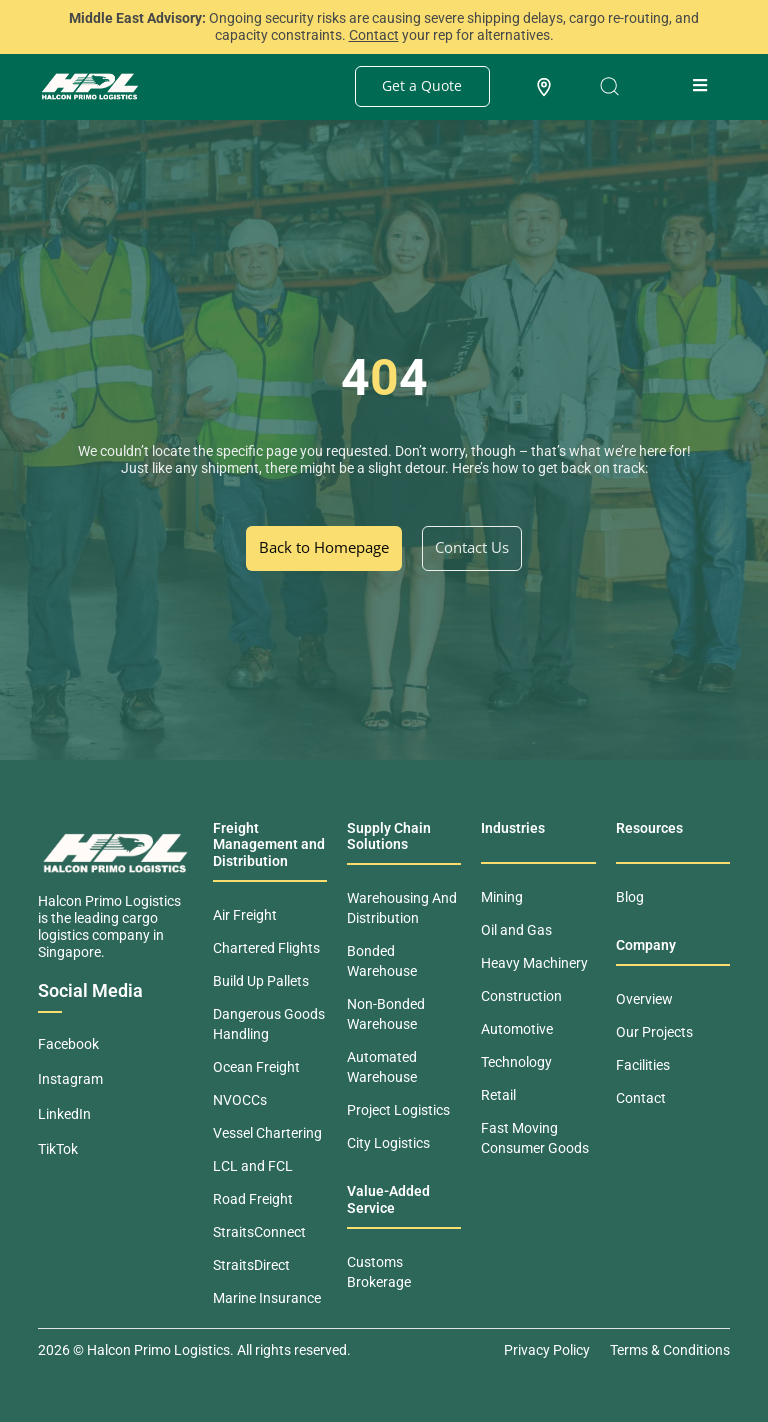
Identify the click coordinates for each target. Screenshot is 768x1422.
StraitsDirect (251, 1265)
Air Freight (245, 915)
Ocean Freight (256, 1067)
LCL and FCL (253, 1166)
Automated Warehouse (382, 1067)
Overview (644, 999)
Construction (521, 996)
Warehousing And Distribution (402, 908)
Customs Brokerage (379, 1272)
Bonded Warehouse (382, 961)
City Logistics (388, 1143)
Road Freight (253, 1199)
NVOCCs (240, 1100)
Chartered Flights (266, 948)
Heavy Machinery (534, 963)
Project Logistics (398, 1110)
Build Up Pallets (261, 981)
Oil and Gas (516, 930)
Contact (641, 1098)
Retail (498, 1095)
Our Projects (654, 1032)
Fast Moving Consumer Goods (535, 1138)
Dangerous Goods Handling (269, 1024)
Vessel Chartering (267, 1133)
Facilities (643, 1065)
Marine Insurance (267, 1298)
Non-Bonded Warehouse (386, 1014)
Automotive (517, 1029)
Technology (516, 1062)
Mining (502, 897)
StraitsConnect (259, 1232)
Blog (630, 897)
